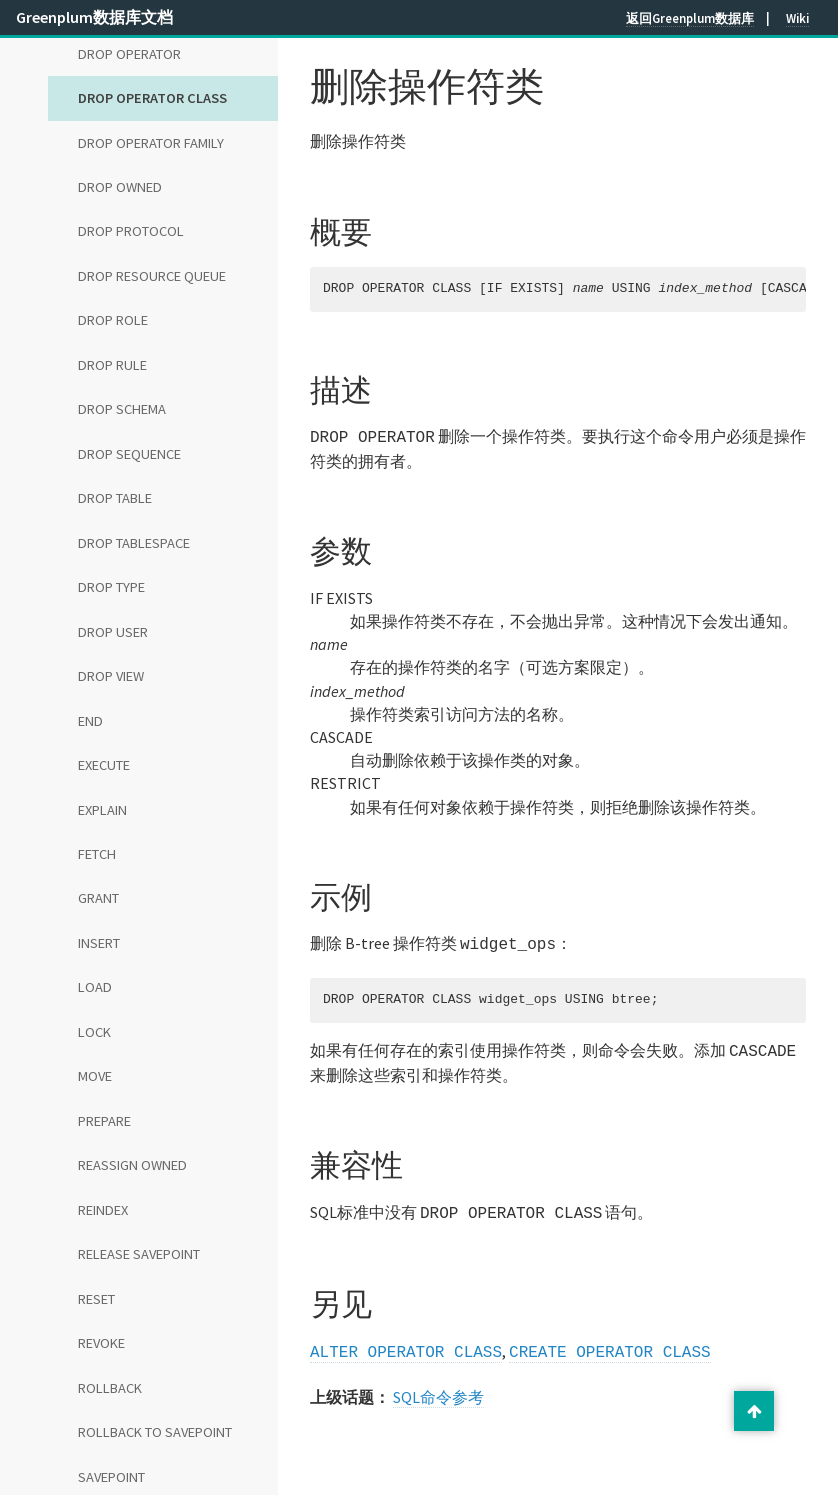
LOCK (94, 1032)
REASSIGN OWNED (132, 1165)
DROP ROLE (113, 320)
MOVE (95, 1076)
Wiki (797, 18)
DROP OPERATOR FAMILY (151, 143)
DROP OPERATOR (129, 54)
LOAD (95, 987)
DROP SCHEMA (122, 409)
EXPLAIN (102, 810)
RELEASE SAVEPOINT (139, 1254)
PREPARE (104, 1121)
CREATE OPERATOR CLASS (610, 1343)
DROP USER (113, 632)
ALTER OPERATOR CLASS (406, 1343)
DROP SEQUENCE (129, 454)
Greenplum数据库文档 (94, 17)
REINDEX (103, 1210)
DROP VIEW (111, 676)
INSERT (99, 943)
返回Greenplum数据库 (690, 18)
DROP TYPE (111, 587)
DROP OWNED (120, 187)
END (90, 721)
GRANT (98, 898)
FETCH (97, 854)
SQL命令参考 (438, 1387)
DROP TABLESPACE (134, 543)
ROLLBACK (110, 1388)
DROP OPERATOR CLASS (152, 98)
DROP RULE (112, 365)
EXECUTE (104, 765)
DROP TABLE (115, 498)
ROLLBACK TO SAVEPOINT (155, 1432)
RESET (96, 1299)
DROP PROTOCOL (131, 231)
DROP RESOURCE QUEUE (152, 276)
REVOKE (101, 1343)
